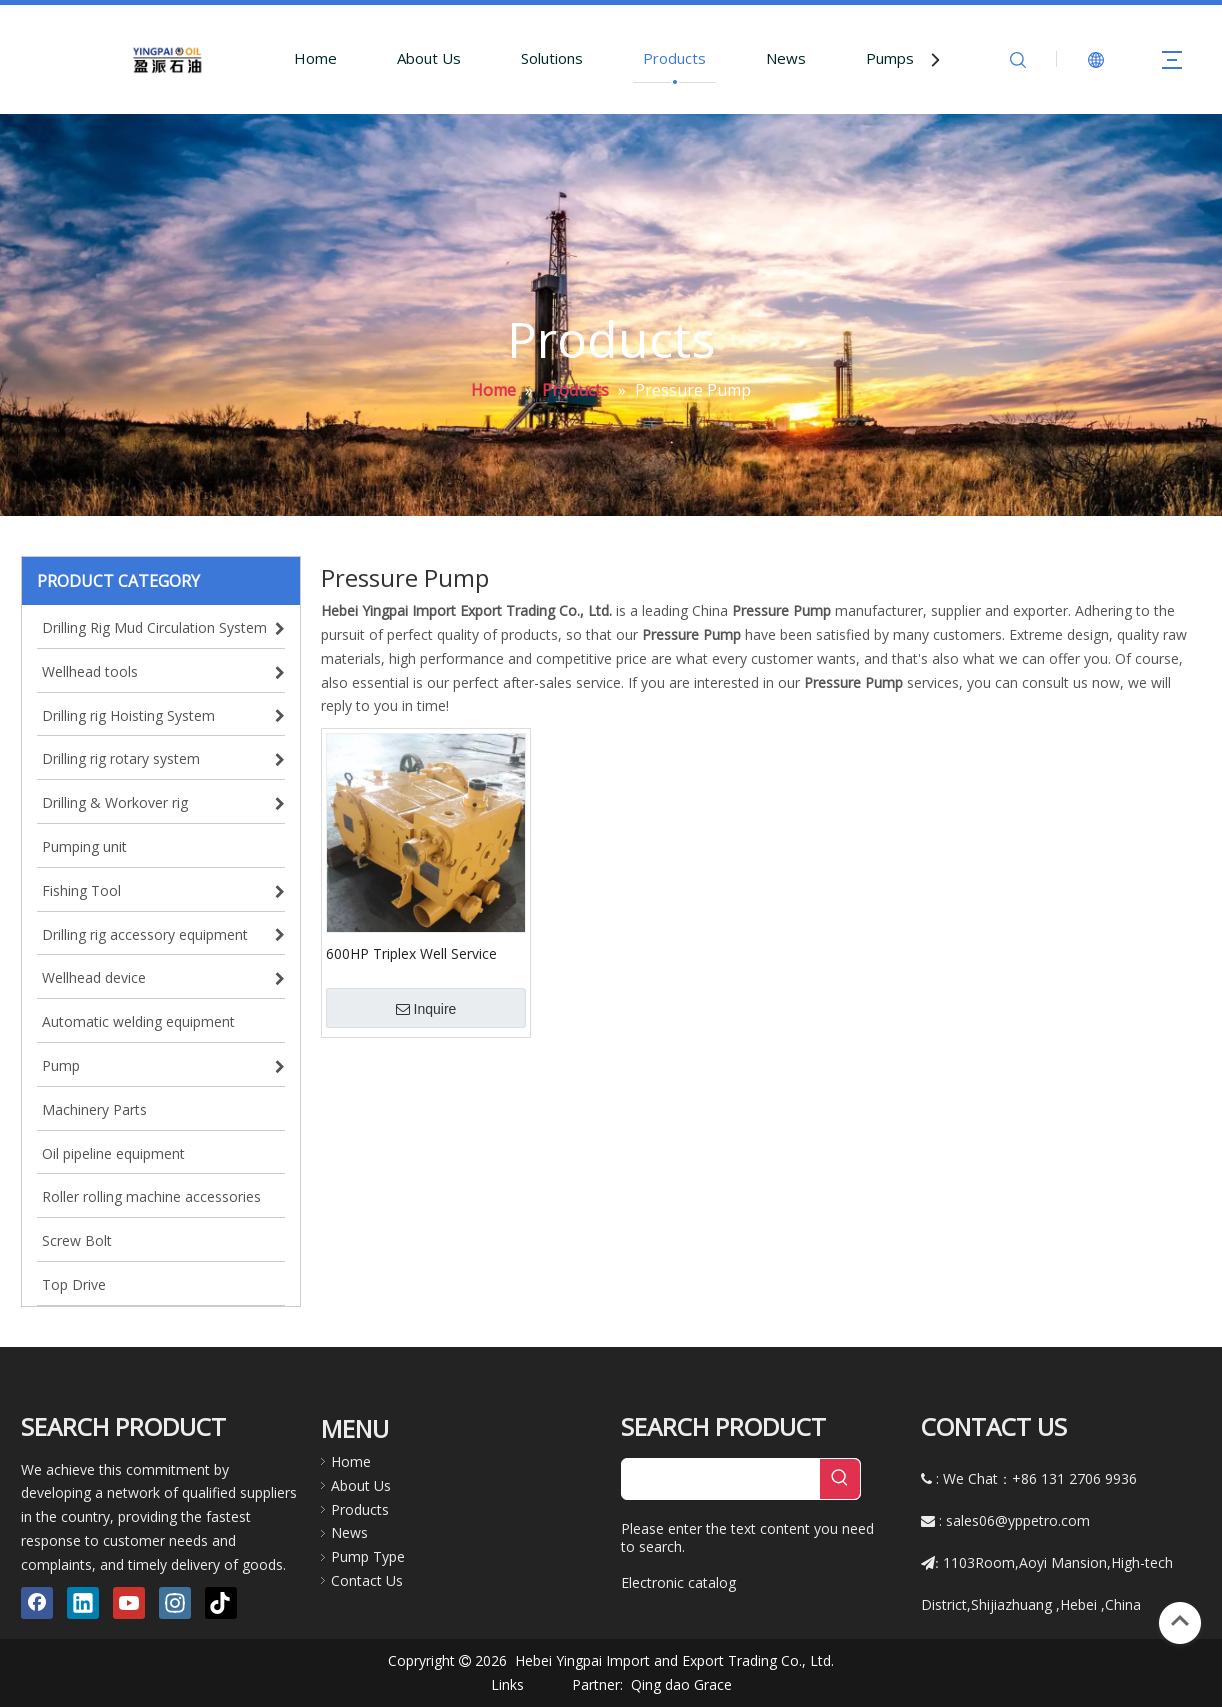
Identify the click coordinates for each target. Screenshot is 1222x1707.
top (1180, 1621)
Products (674, 58)
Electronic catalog (678, 1582)
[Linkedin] (83, 1603)
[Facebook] (37, 1603)
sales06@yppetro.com (1018, 1520)
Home (315, 58)
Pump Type (368, 1556)
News (786, 58)
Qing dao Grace (681, 1684)
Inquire (426, 1009)
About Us (429, 58)
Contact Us (367, 1580)
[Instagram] (175, 1603)
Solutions (552, 58)
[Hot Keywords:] (840, 1479)
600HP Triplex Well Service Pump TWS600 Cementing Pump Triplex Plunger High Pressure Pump (411, 953)
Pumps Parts (911, 58)
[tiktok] (221, 1603)
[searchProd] (721, 1479)
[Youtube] (129, 1603)
